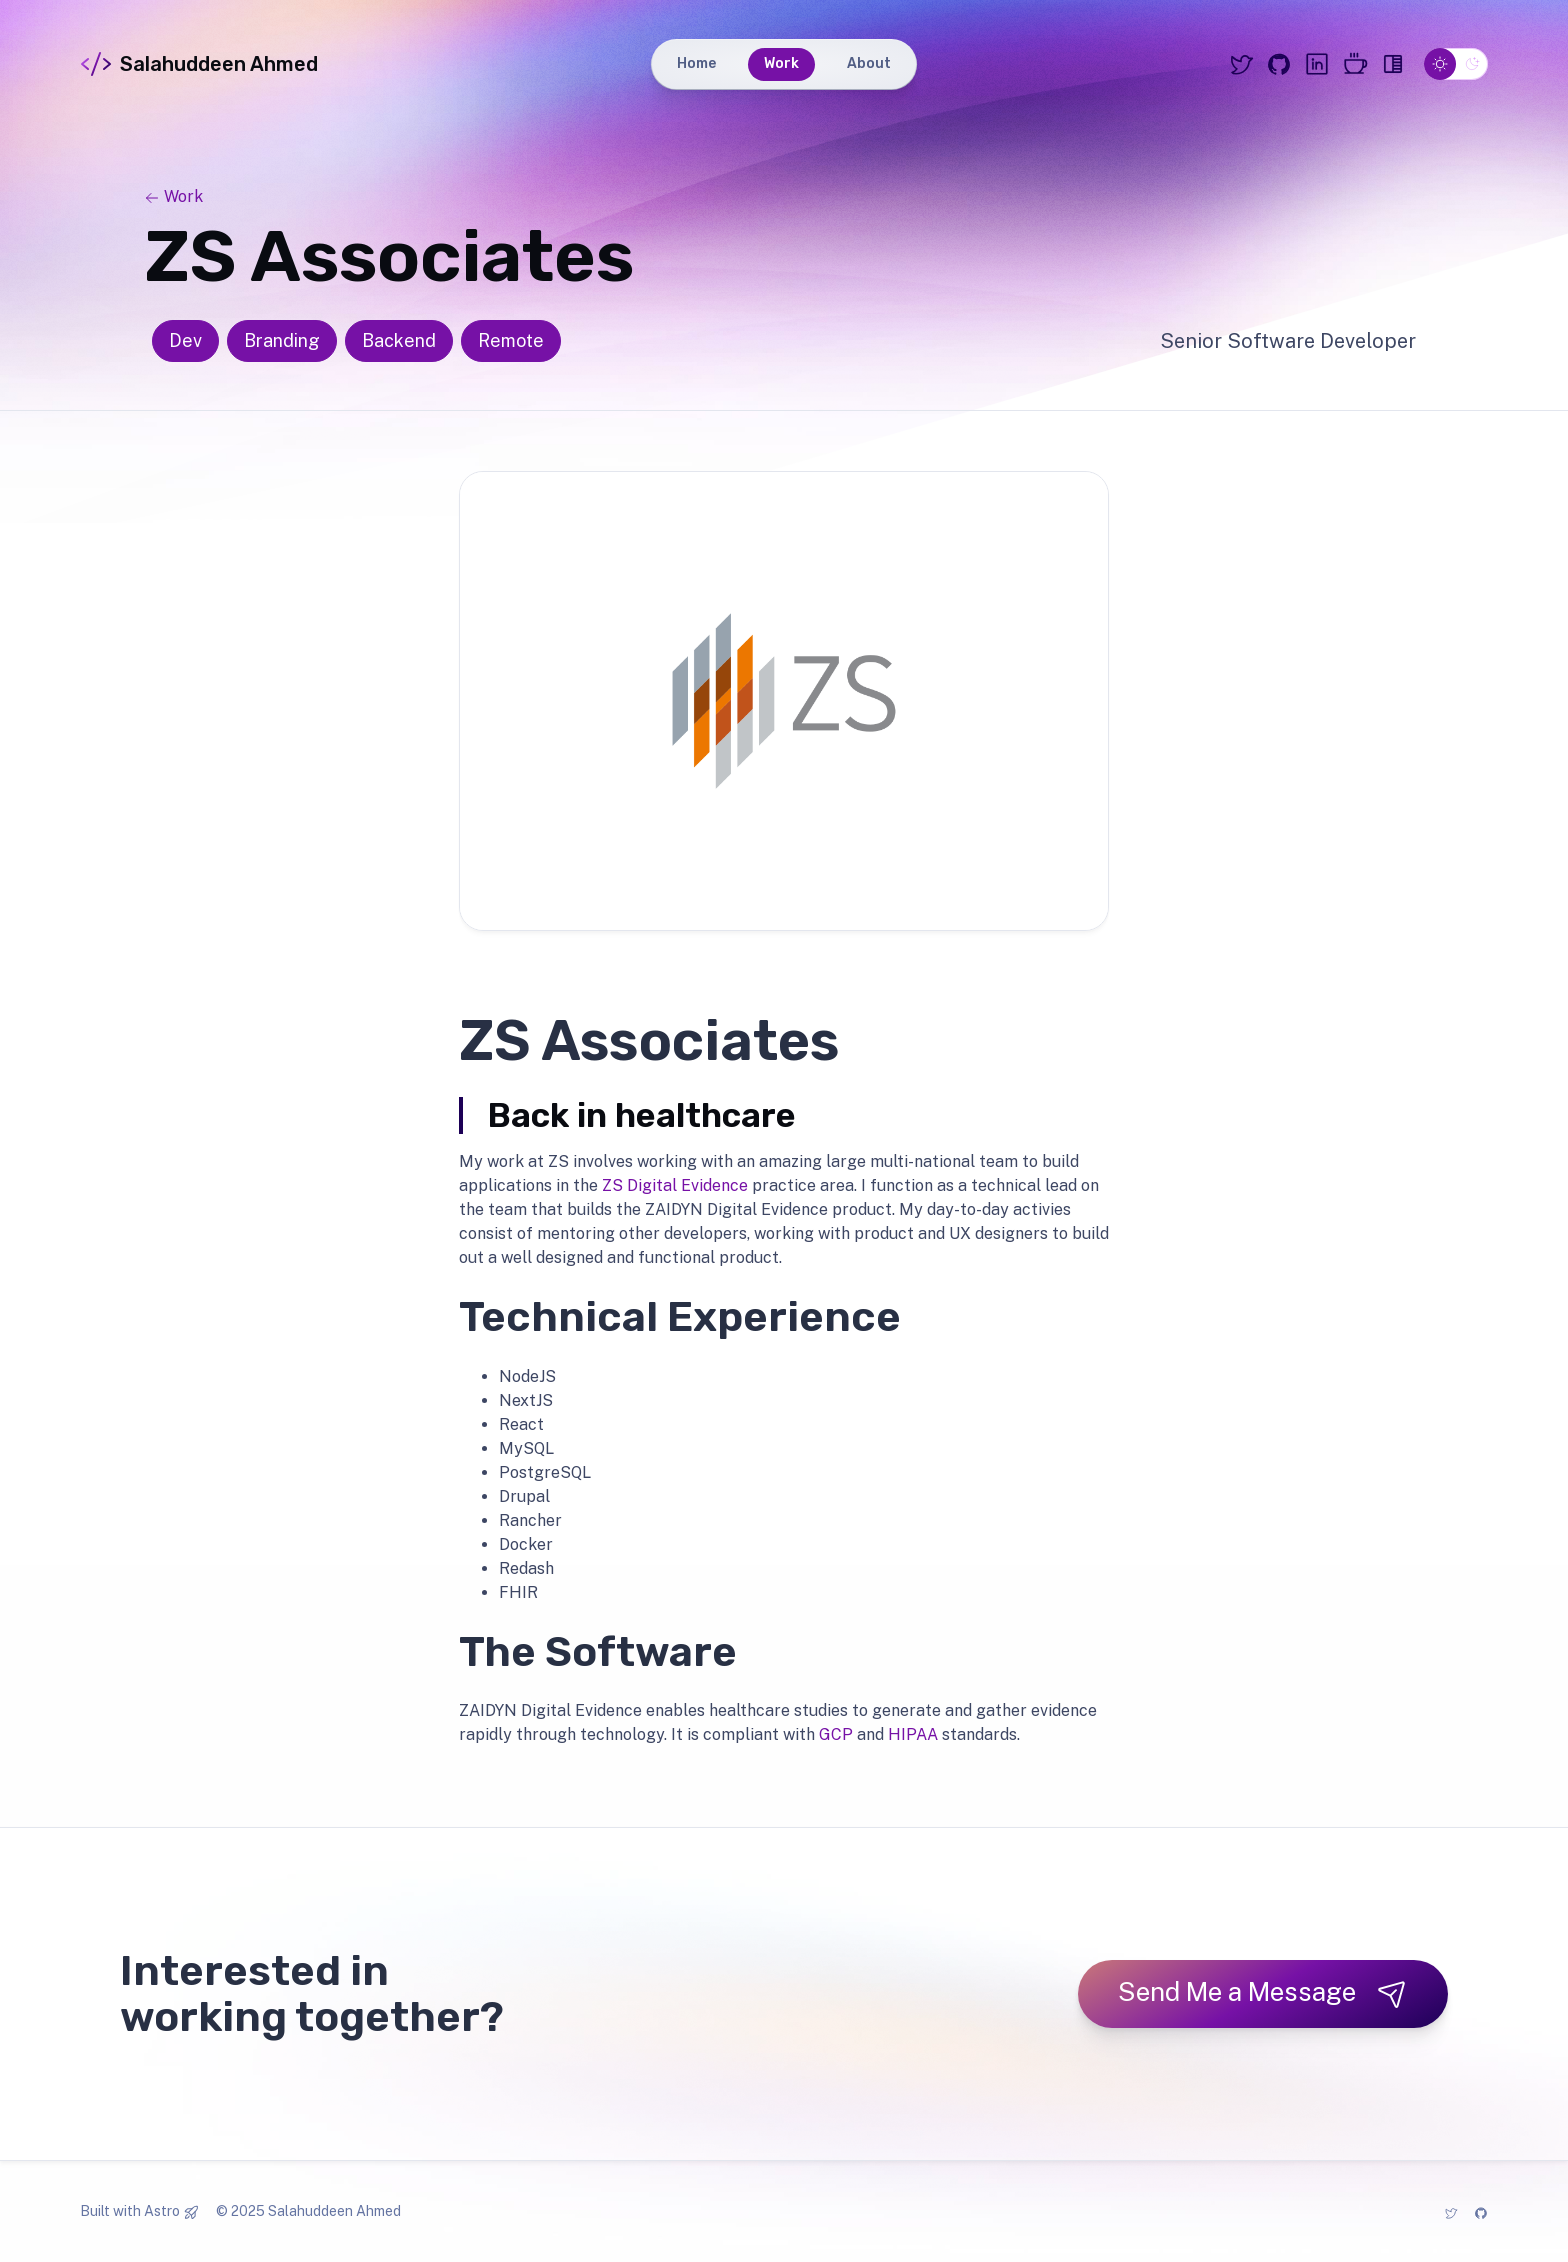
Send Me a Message (1263, 1992)
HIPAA (913, 1734)
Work (781, 63)
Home (696, 63)
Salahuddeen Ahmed (199, 64)
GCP (836, 1734)
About (869, 63)
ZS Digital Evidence (675, 1185)
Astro (162, 2211)
